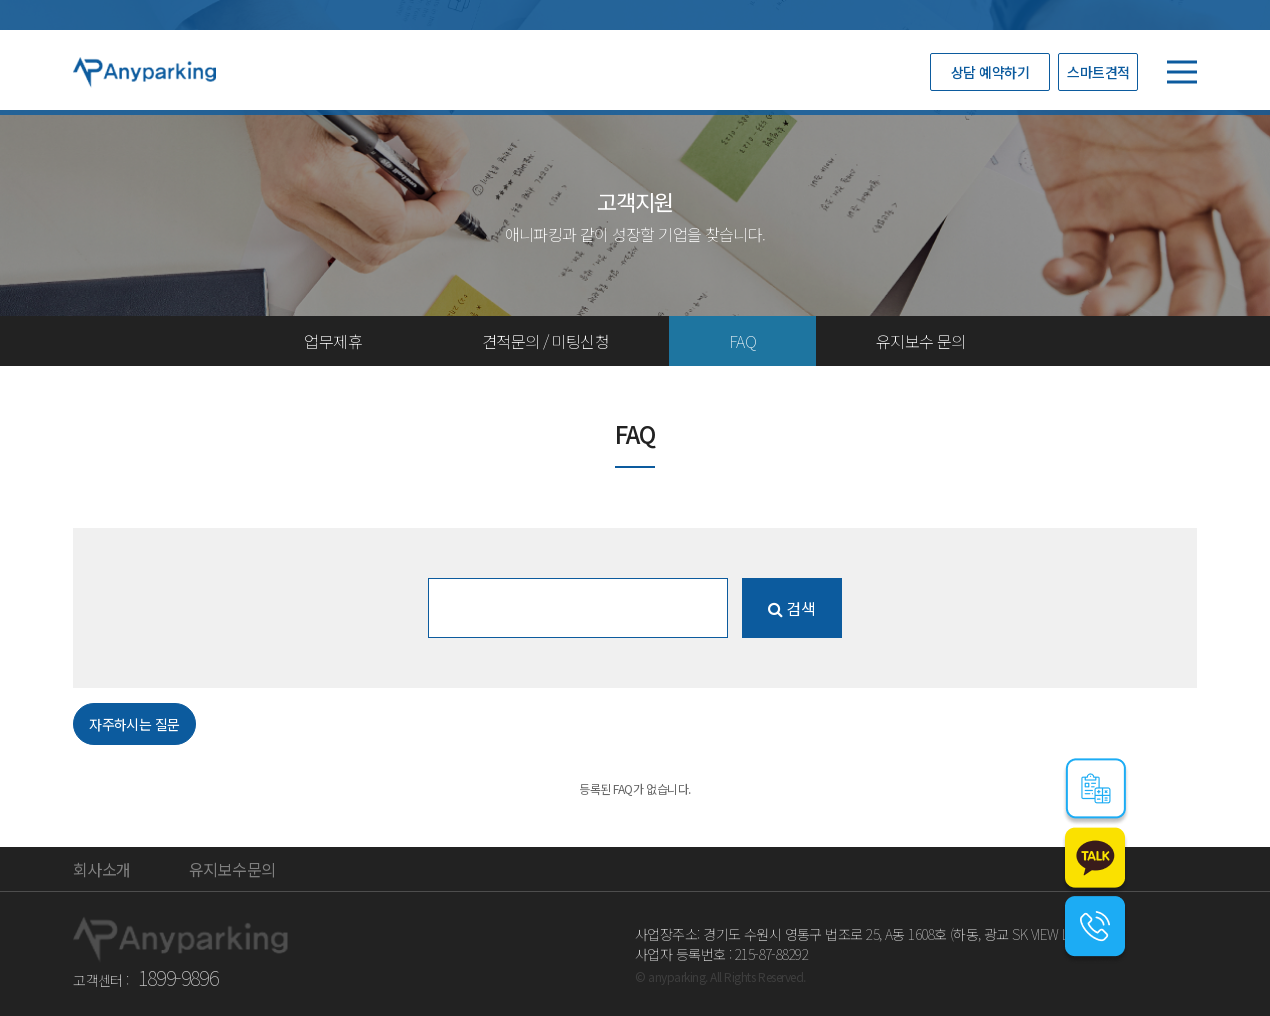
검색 (791, 608)
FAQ (742, 341)
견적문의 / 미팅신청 (545, 341)
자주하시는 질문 (134, 724)
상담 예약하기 (990, 72)
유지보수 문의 (921, 341)
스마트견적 (1098, 72)
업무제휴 (332, 341)
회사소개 (101, 869)
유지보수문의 (232, 869)
